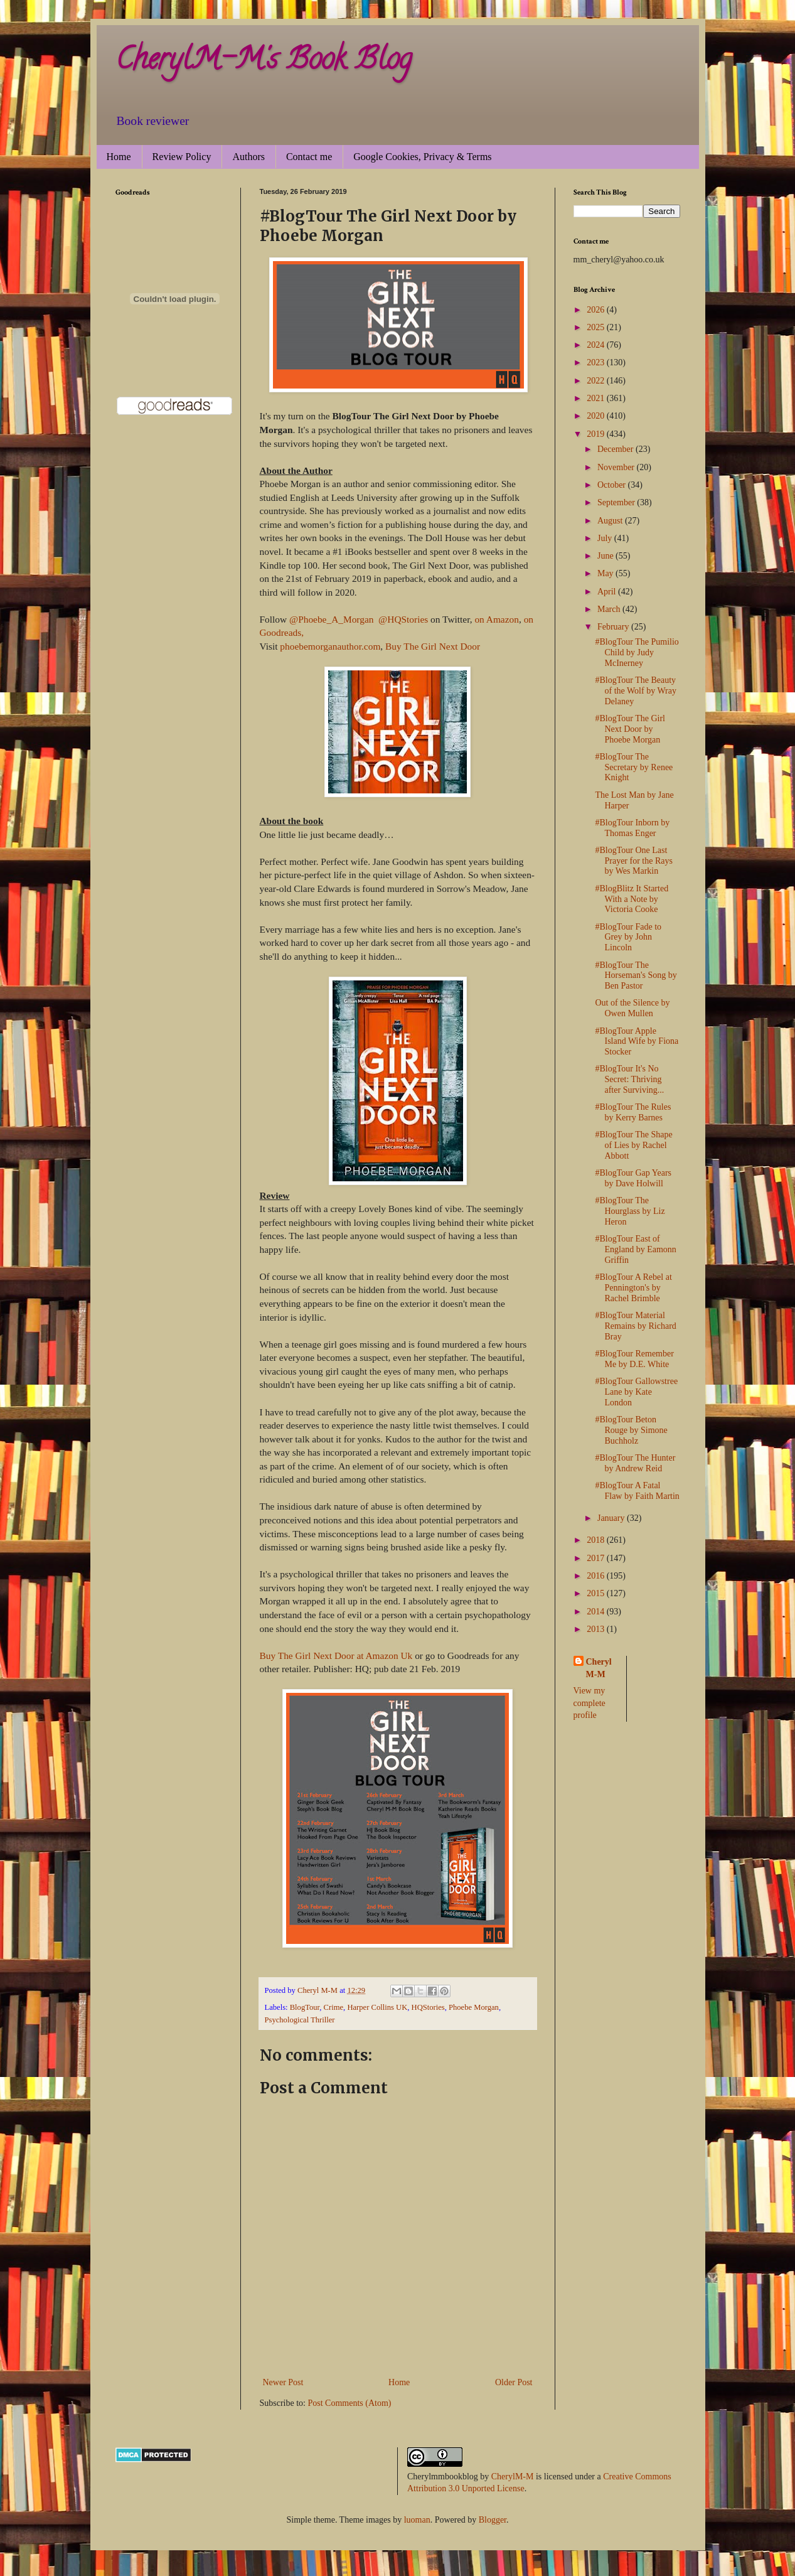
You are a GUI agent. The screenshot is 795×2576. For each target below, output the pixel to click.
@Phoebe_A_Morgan (331, 619)
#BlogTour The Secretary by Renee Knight (634, 767)
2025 (597, 327)
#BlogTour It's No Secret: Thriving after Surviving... (629, 1079)
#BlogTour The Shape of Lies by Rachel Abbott (633, 1145)
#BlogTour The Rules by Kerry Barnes (633, 1112)
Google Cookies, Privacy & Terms (422, 156)
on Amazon (496, 619)
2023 (597, 362)
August (611, 520)
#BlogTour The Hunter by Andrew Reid (635, 1463)
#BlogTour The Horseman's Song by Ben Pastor (635, 975)
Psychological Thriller (300, 2019)
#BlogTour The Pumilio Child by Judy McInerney (636, 652)
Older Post (514, 2382)
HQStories (428, 2007)
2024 (597, 345)
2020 (597, 416)
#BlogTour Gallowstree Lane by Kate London (636, 1392)
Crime (333, 2007)
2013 (597, 1629)
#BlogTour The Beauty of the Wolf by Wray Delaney (635, 690)
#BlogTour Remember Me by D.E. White (634, 1359)
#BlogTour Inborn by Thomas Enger (632, 828)
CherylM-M (512, 2476)
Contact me (309, 156)
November (617, 467)
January (612, 1518)
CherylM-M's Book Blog (263, 62)
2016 (597, 1575)
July (605, 538)
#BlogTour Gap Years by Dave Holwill (633, 1178)
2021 (597, 398)
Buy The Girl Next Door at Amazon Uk (336, 1655)
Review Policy (181, 156)
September (617, 502)
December (616, 449)
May (606, 573)
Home (119, 156)
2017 (597, 1558)
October (612, 485)
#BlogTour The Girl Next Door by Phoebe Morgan (630, 729)
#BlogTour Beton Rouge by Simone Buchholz (631, 1430)
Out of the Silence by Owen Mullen (632, 1008)
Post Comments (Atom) (350, 2403)
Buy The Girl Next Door (432, 646)
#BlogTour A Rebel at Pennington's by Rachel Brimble (633, 1287)
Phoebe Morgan (474, 2007)
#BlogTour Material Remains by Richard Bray (635, 1326)
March (609, 609)
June (606, 556)
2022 (597, 380)
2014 (597, 1611)
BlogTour (305, 2007)
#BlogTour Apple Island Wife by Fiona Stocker (636, 1041)
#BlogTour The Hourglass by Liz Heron (629, 1211)
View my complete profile (590, 1703)
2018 (597, 1540)
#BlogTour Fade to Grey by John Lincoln (628, 937)
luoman (417, 2520)
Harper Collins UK (377, 2007)
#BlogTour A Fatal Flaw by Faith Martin (637, 1491)
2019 (597, 434)
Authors (248, 156)
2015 (597, 1593)
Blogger (492, 2520)
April (607, 591)
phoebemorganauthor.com (330, 646)
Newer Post (283, 2382)
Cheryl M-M (599, 1668)
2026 (597, 309)
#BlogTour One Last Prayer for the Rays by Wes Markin (633, 860)
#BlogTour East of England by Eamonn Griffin (635, 1249)
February (614, 626)
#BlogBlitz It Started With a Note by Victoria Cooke (631, 899)
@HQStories (403, 619)
